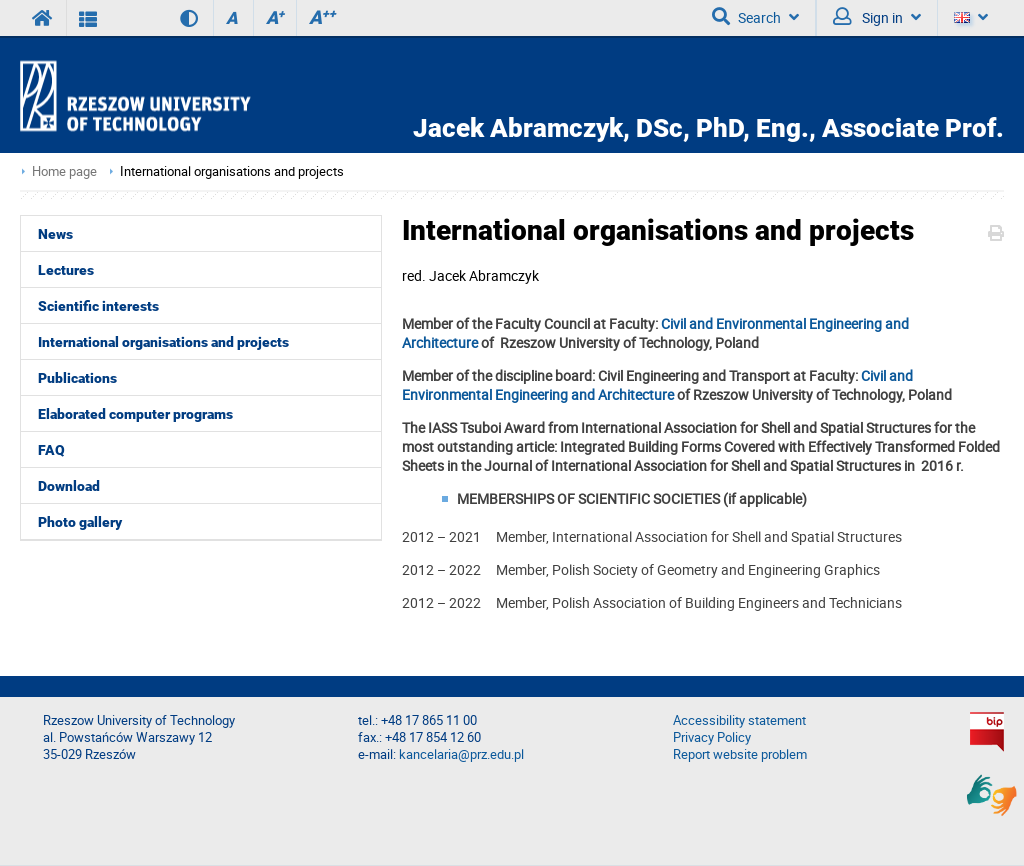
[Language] (970, 18)
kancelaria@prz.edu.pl (461, 754)
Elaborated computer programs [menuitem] (135, 414)
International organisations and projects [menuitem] (163, 342)
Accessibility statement (739, 720)
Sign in (877, 17)
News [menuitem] (55, 234)
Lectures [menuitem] (66, 270)
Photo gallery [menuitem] (80, 522)
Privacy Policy (712, 737)
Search (755, 17)
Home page (64, 171)
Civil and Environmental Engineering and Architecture (657, 385)
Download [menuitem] (69, 486)
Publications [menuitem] (77, 378)
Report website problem (740, 754)
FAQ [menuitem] (51, 450)
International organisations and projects (232, 171)
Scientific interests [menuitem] (98, 306)
